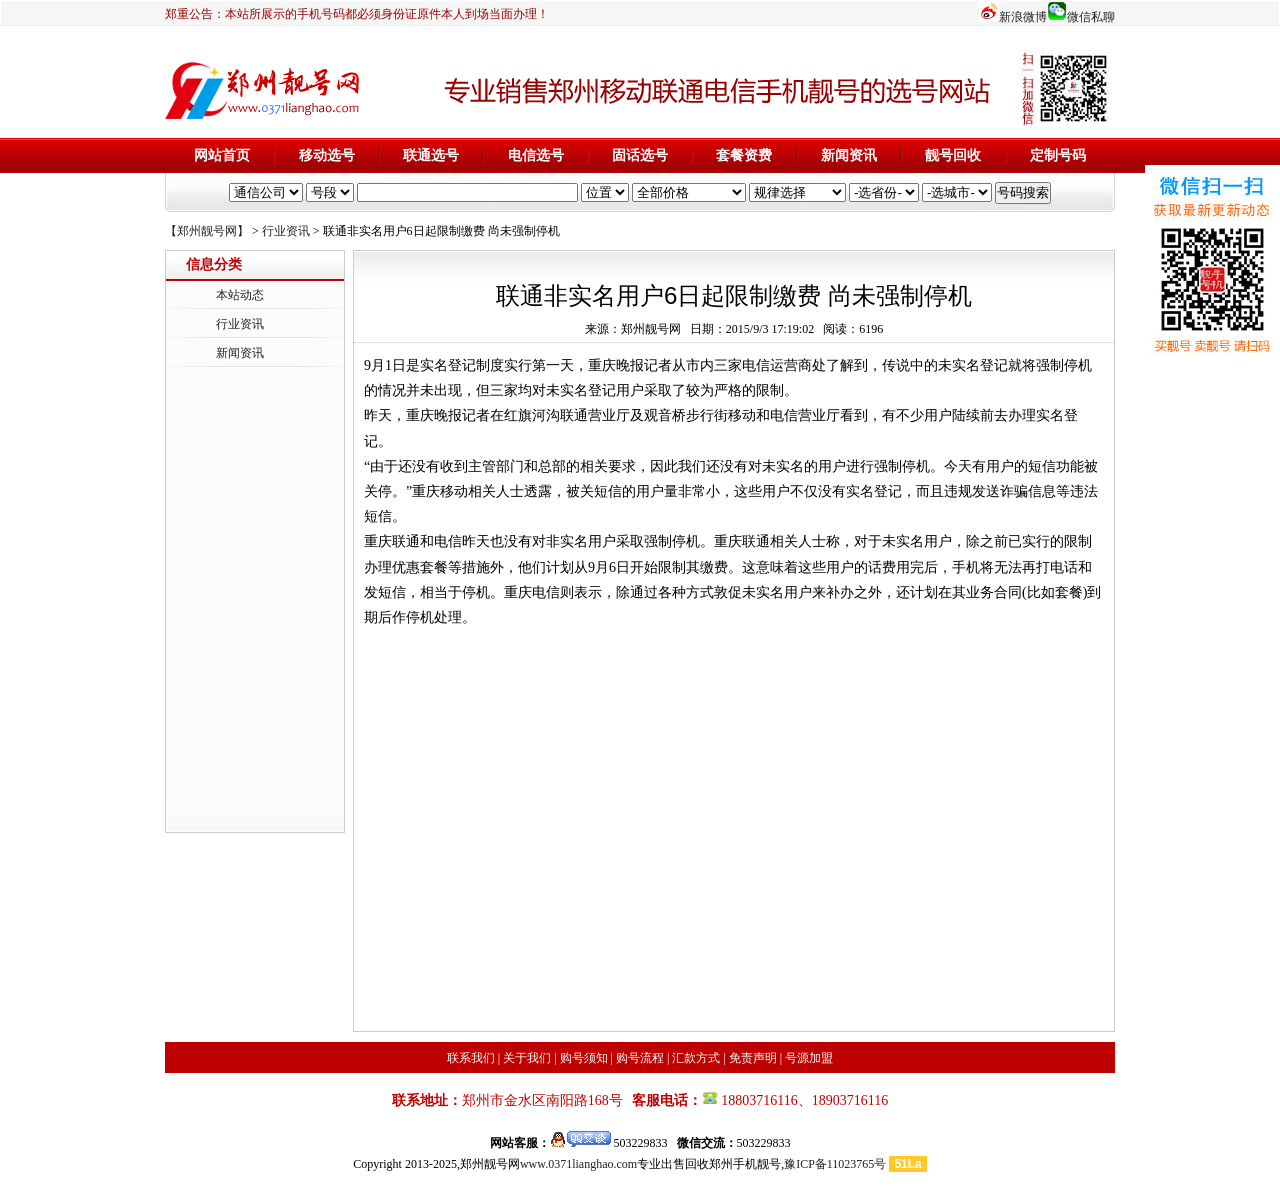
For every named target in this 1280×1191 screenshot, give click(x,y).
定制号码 (1058, 155)
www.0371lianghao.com (578, 1164)
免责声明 (753, 1058)
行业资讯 (286, 231)
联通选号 (431, 155)
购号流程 (640, 1058)
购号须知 (584, 1058)
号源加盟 (809, 1058)
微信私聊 (1091, 17)
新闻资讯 (849, 155)
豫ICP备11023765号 (835, 1164)
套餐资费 (744, 155)
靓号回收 (953, 155)
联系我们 (471, 1058)
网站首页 (222, 155)
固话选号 (640, 155)
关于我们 (527, 1058)
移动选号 (327, 155)
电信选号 (536, 155)
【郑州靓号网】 (207, 231)
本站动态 (240, 295)
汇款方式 (696, 1058)
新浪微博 (1023, 17)
